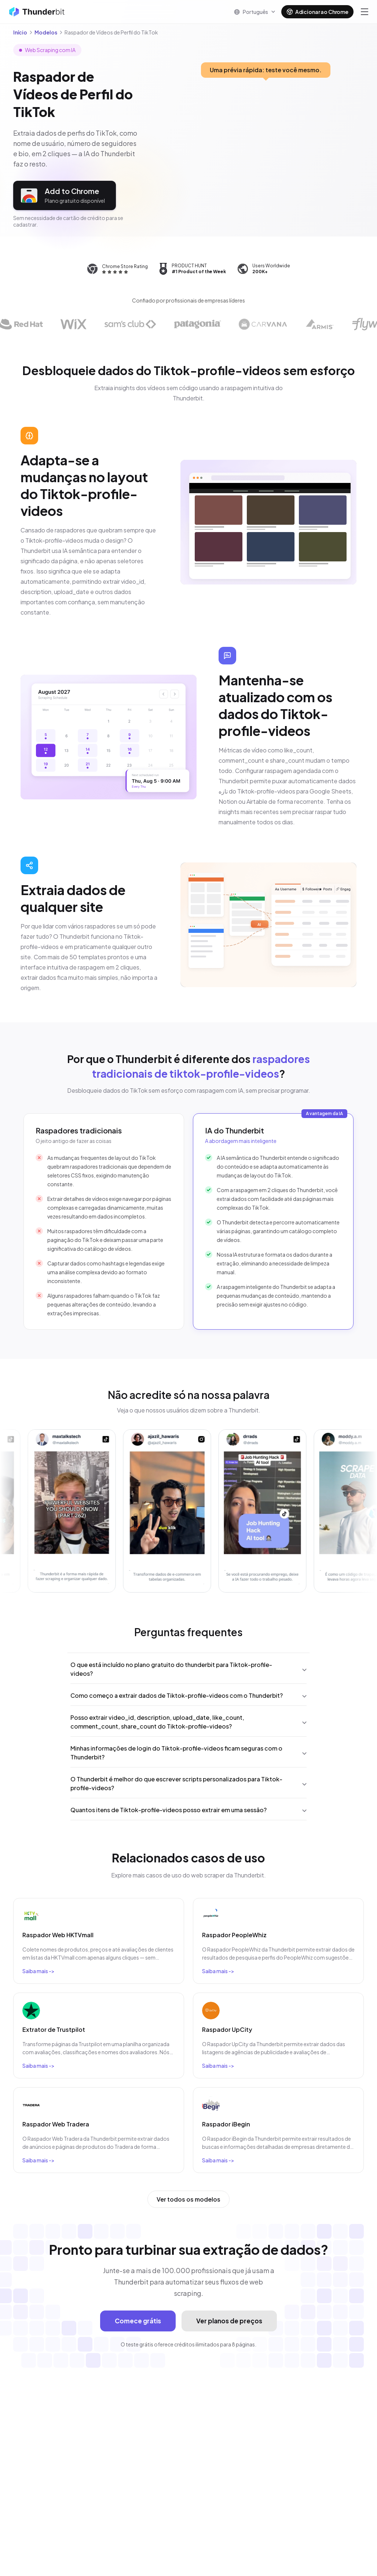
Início (20, 32)
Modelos (45, 32)
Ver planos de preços (229, 2321)
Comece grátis (138, 2321)
